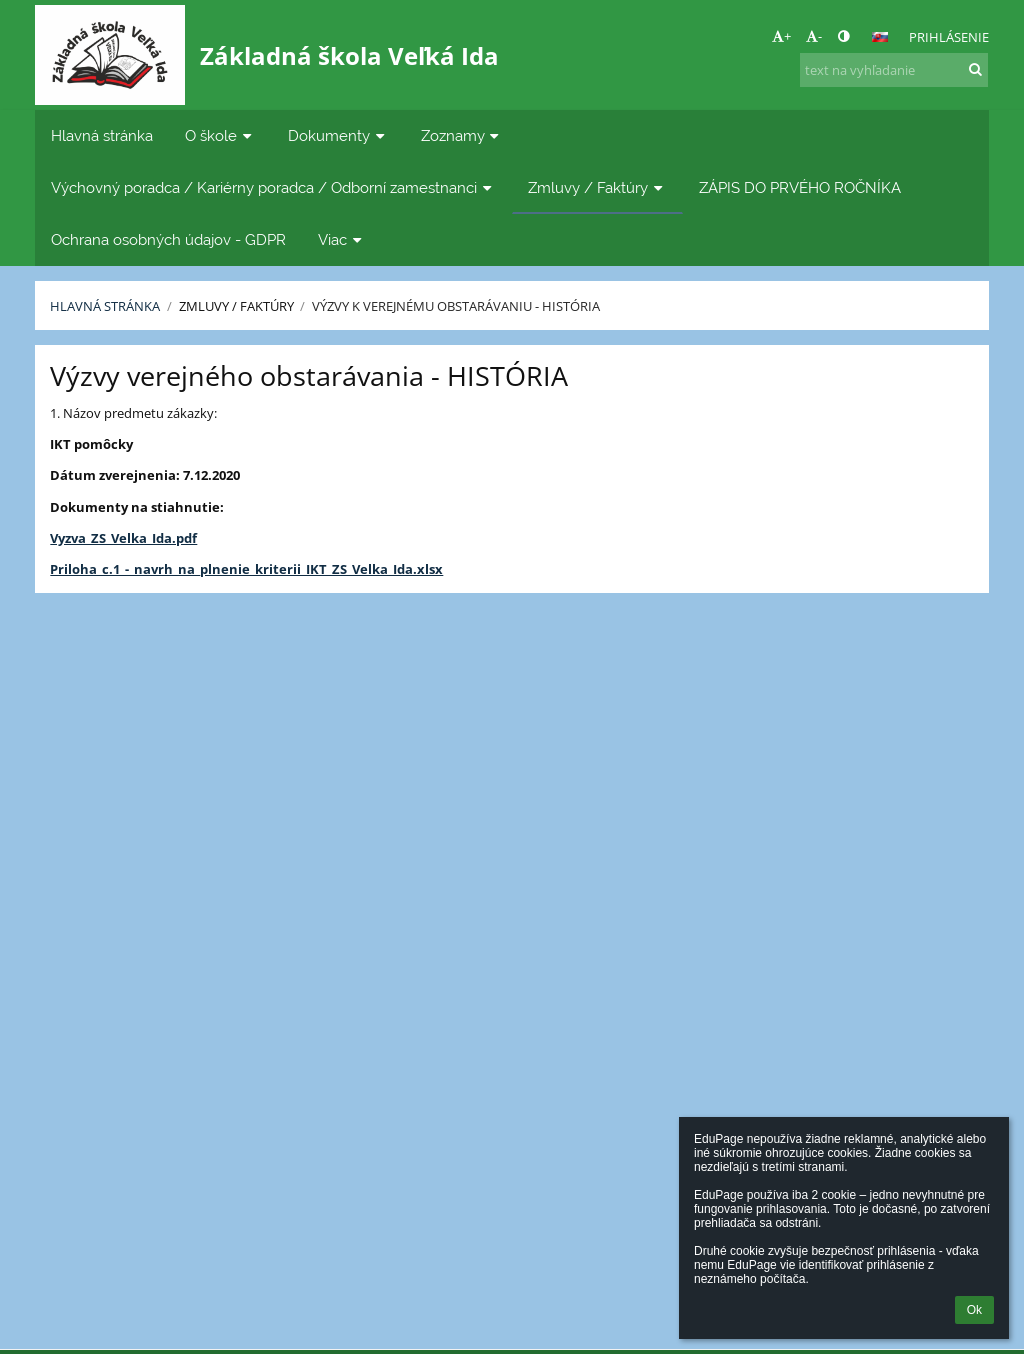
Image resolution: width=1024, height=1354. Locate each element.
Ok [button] (974, 1310)
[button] (880, 37)
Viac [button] (342, 239)
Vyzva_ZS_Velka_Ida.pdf (123, 538)
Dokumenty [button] (338, 135)
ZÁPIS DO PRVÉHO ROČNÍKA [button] (800, 187)
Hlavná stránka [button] (102, 135)
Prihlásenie (949, 37)
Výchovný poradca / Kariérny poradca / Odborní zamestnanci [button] (273, 187)
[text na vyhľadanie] (894, 70)
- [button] (814, 36)
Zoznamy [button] (462, 135)
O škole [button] (220, 135)
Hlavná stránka (105, 306)
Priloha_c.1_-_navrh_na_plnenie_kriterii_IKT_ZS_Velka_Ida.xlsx (246, 569)
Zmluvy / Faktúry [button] (597, 187)
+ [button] (781, 36)
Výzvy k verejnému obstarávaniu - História (456, 306)
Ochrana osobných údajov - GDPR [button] (168, 239)
